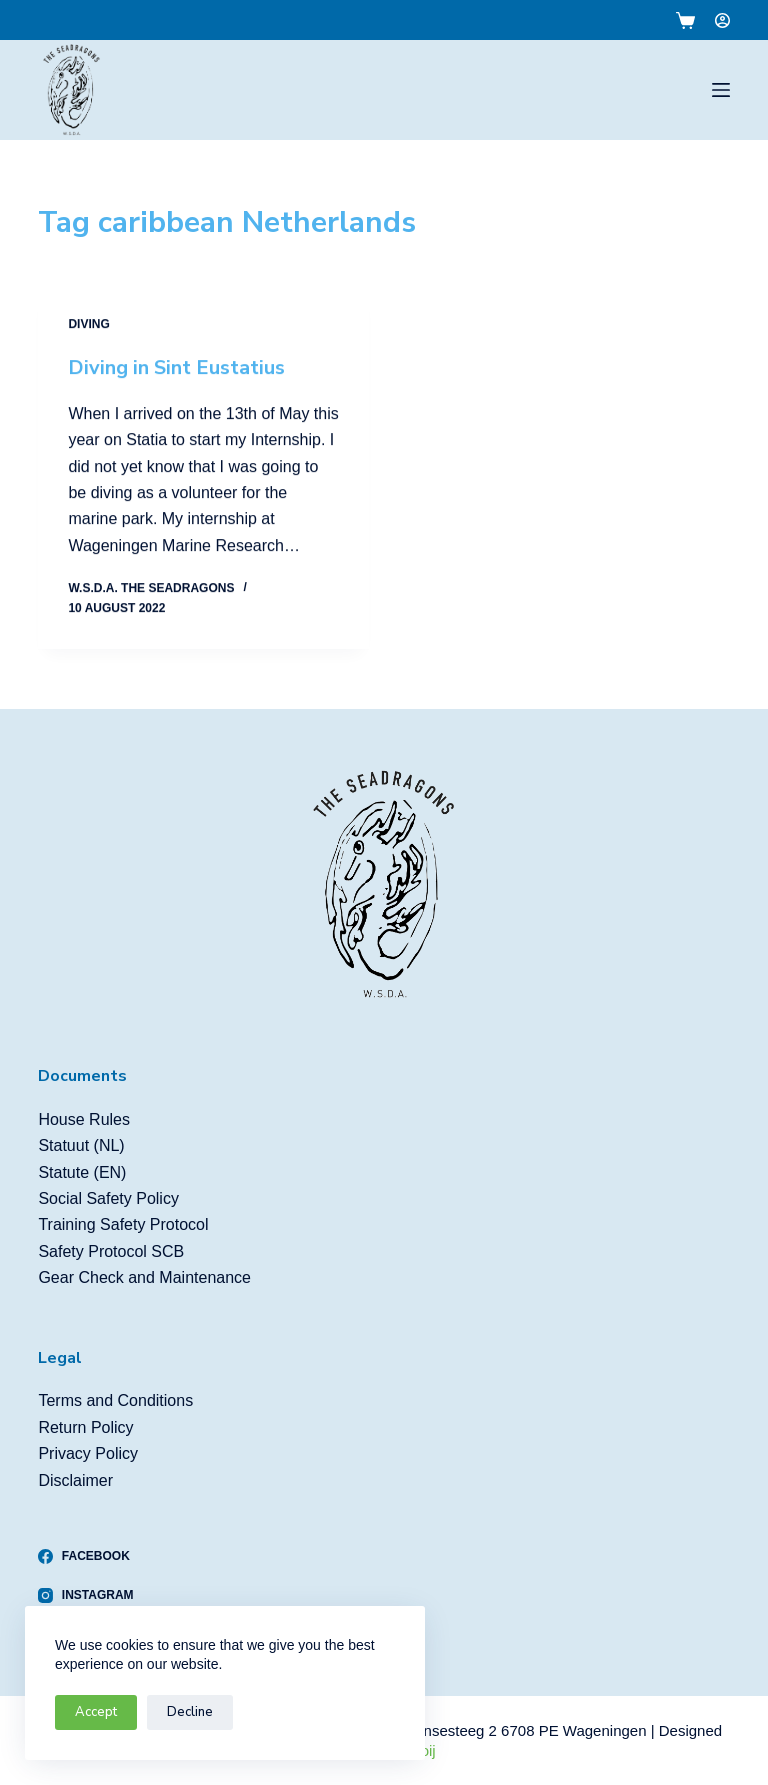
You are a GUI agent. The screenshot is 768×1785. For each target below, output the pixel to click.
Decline (190, 1712)
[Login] (722, 20)
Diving (88, 324)
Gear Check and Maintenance (144, 1277)
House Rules (84, 1119)
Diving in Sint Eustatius (176, 367)
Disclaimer (75, 1480)
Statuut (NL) (81, 1145)
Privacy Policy (88, 1453)
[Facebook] (85, 1556)
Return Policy (85, 1427)
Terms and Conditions (115, 1400)
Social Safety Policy (108, 1198)
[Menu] (721, 90)
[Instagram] (85, 1595)
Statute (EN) (82, 1172)
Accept (96, 1712)
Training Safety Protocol (123, 1224)
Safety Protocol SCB (111, 1251)
